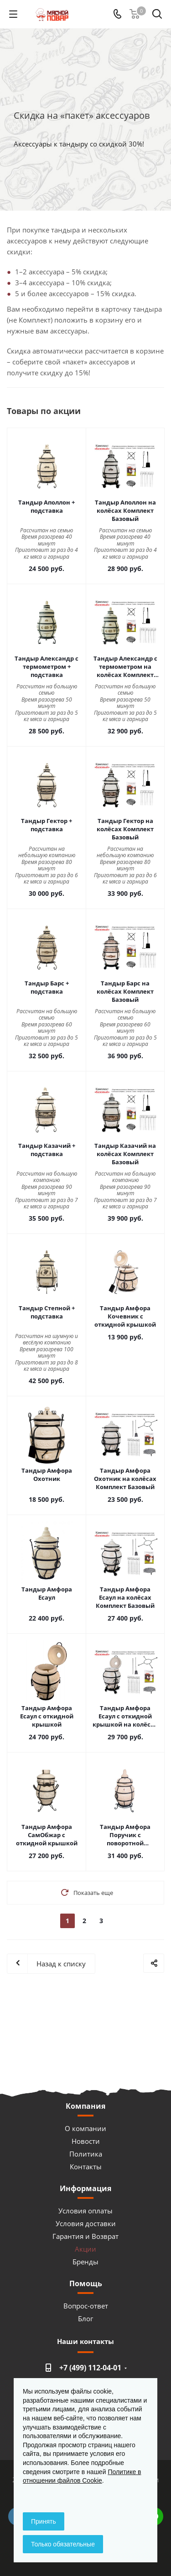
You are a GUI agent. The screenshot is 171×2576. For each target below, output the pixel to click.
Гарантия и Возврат (85, 2236)
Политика (85, 2153)
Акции (85, 2248)
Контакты (86, 2166)
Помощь (85, 2283)
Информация (85, 2188)
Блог (85, 2318)
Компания (85, 2106)
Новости (86, 2141)
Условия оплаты (85, 2210)
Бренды (85, 2261)
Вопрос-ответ (85, 2305)
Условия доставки (86, 2223)
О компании (85, 2128)
